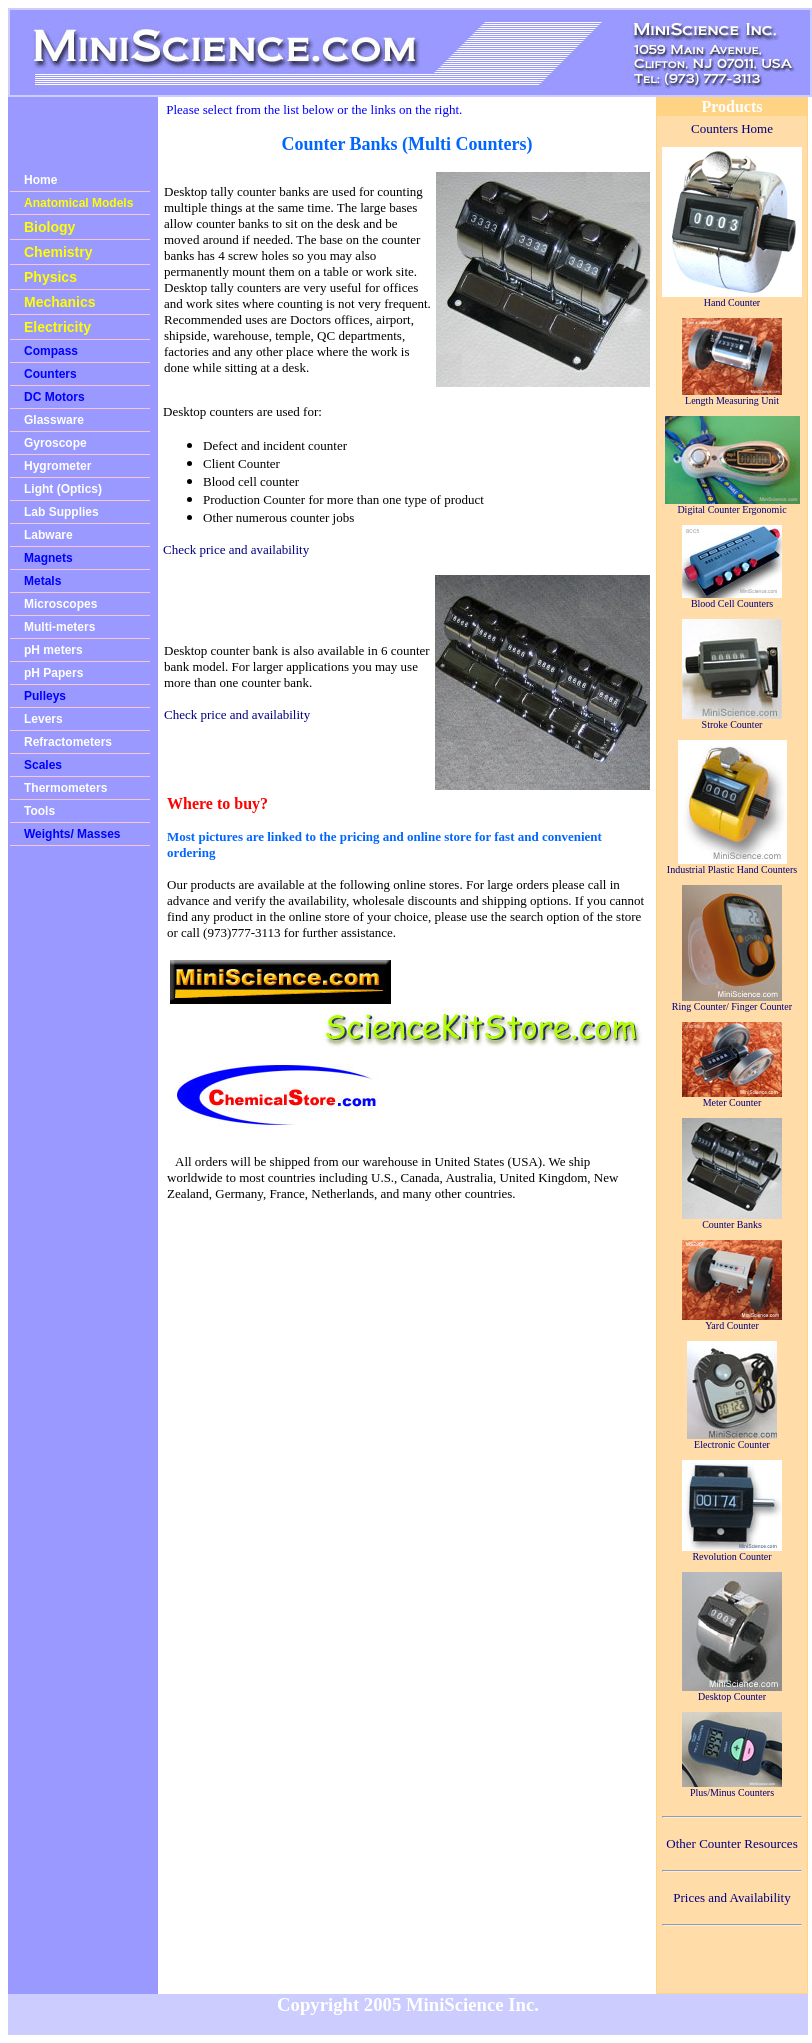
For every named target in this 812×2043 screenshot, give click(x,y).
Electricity (57, 327)
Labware (48, 535)
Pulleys (45, 696)
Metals (42, 581)
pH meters (53, 650)
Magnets (48, 558)
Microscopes (60, 604)
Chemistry (58, 252)
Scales (43, 765)
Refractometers (68, 742)
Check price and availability (236, 549)
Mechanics (60, 302)
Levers (43, 719)
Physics (50, 277)
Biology (49, 227)
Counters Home (732, 128)
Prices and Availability (731, 1897)
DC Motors (54, 397)
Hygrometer (57, 466)
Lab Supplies (61, 512)
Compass (51, 351)
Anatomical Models (78, 203)
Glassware (54, 420)
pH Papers (53, 673)
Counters (50, 374)
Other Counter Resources (731, 1843)
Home (40, 180)
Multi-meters (59, 627)
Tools (39, 811)
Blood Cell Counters (732, 599)
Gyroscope (55, 443)
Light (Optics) (63, 489)
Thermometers (65, 788)
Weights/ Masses (72, 834)
